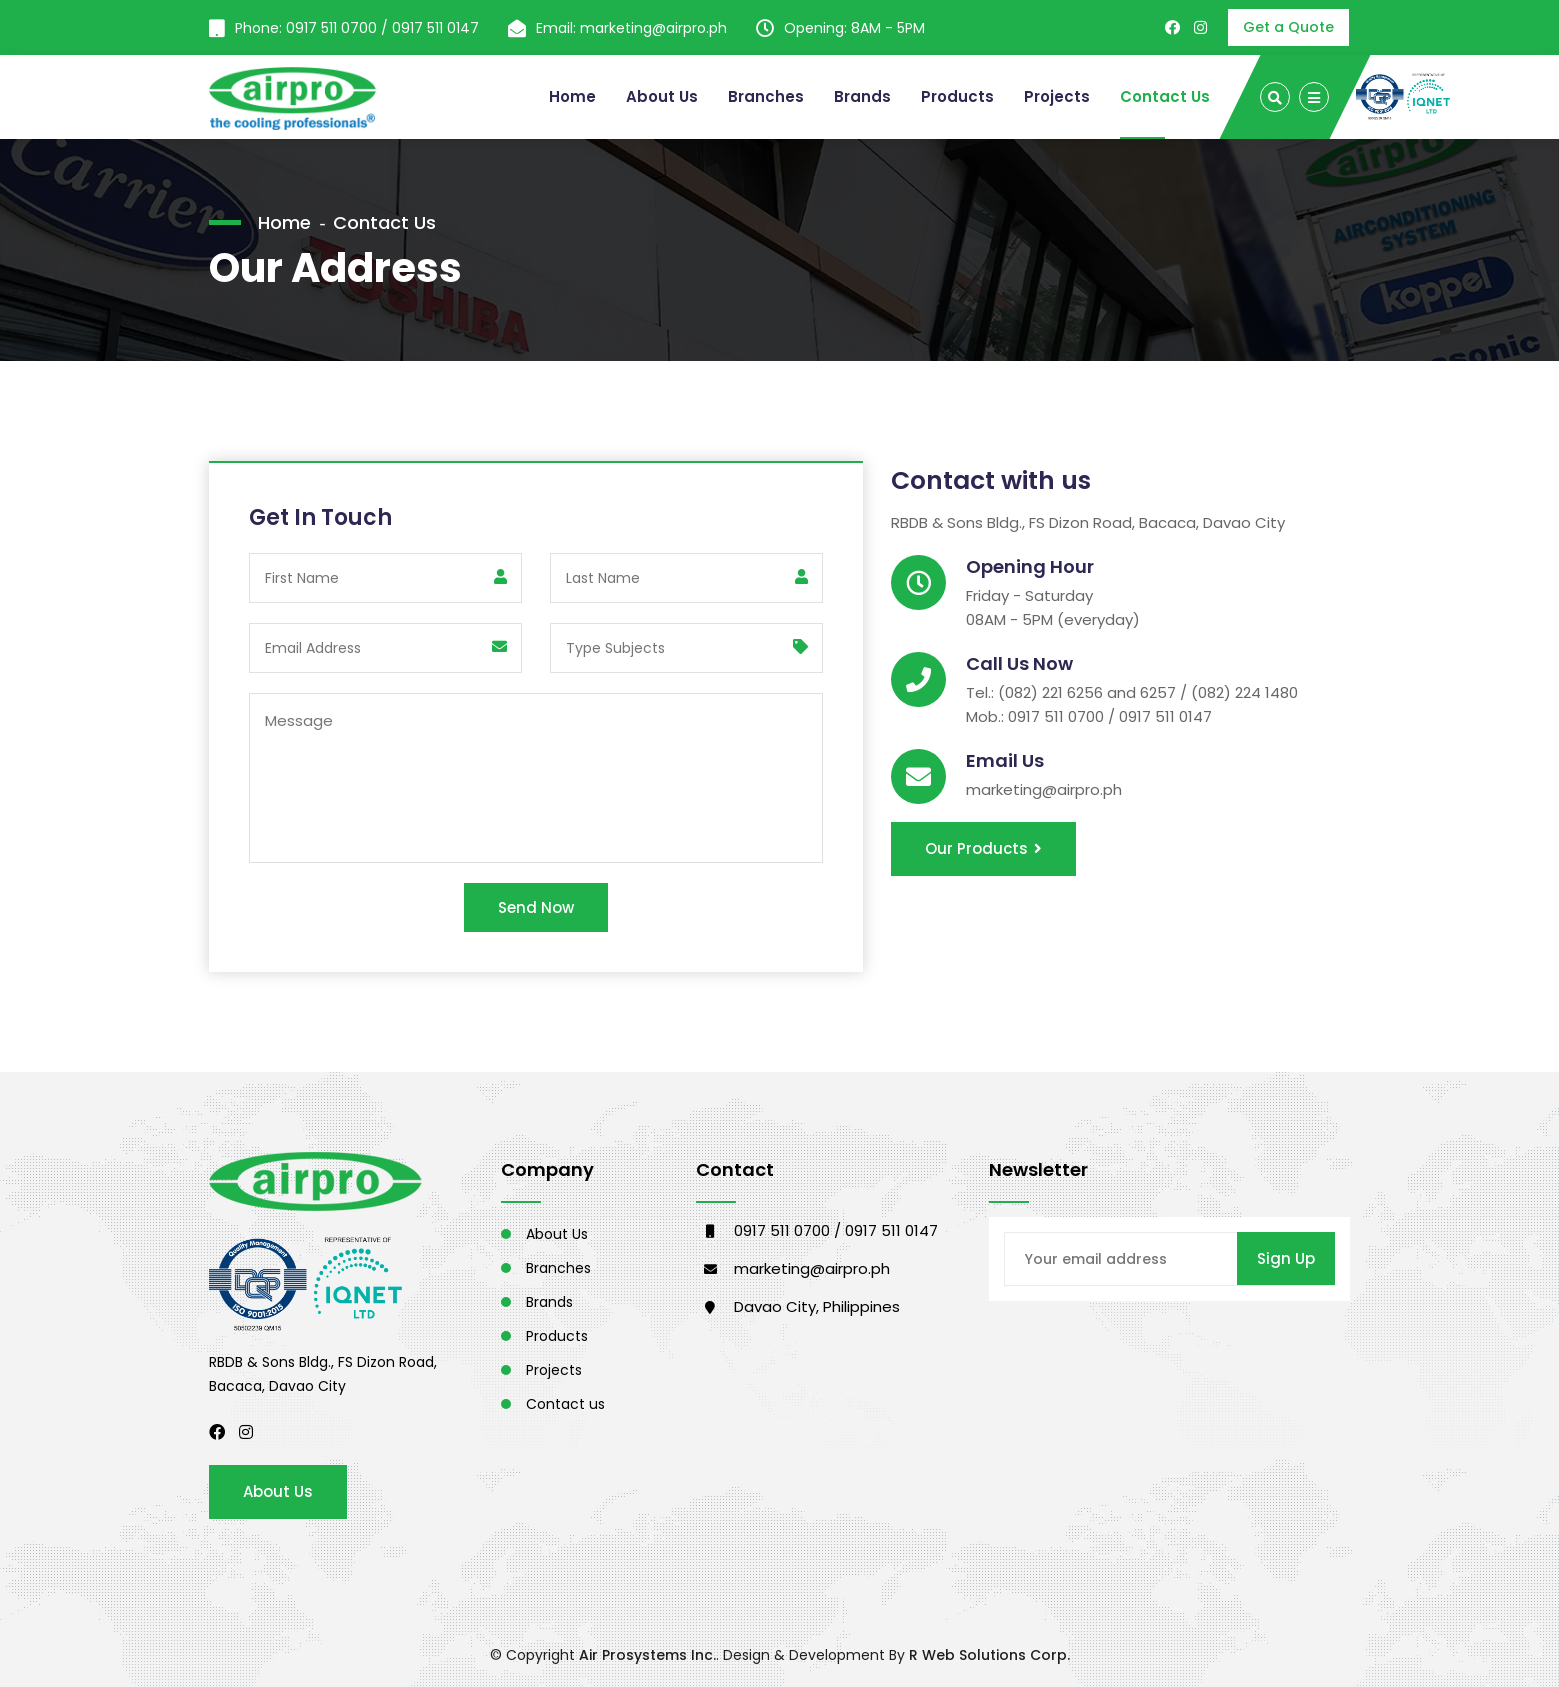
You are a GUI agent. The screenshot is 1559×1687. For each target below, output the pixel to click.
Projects (1057, 96)
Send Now (536, 907)
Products (957, 96)
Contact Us (1165, 96)
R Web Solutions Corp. (989, 1655)
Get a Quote (1288, 27)
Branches (766, 96)
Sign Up (1286, 1258)
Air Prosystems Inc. (647, 1655)
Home (572, 96)
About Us (662, 96)
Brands (862, 96)
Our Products (983, 848)
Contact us (565, 1404)
